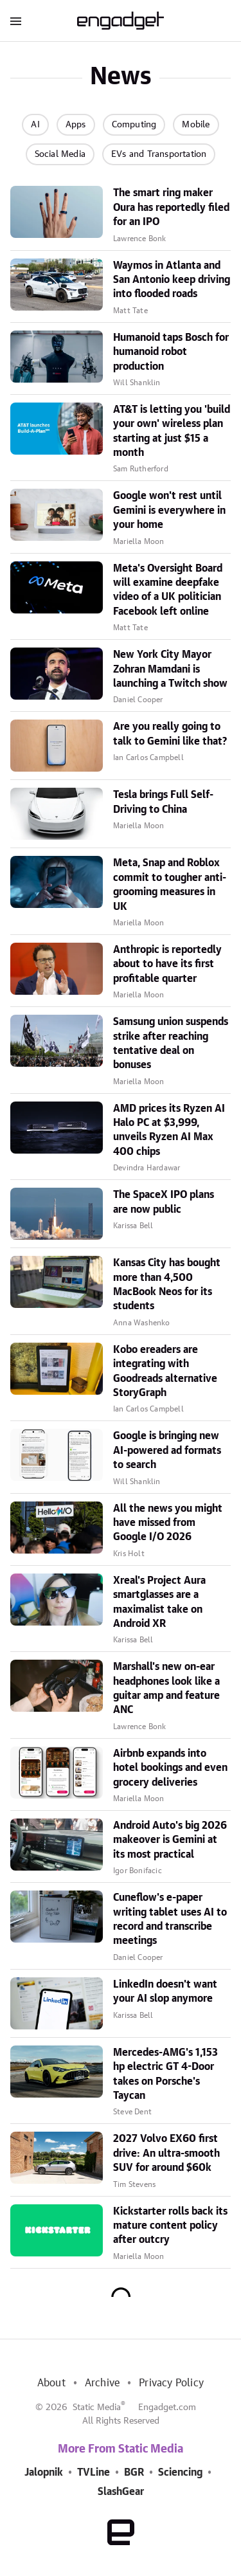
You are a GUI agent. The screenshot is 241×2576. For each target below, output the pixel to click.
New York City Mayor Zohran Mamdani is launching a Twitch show (170, 669)
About (51, 2383)
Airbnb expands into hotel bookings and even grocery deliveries (170, 1768)
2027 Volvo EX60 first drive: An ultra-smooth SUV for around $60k (166, 2153)
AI (35, 124)
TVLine (93, 2472)
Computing (134, 124)
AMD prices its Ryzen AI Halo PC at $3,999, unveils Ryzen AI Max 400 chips (169, 1130)
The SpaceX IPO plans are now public (163, 1202)
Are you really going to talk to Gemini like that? (170, 733)
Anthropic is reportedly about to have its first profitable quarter (167, 964)
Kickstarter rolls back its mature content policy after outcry (170, 2225)
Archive (102, 2383)
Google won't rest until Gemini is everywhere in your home (169, 510)
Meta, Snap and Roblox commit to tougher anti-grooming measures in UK (169, 884)
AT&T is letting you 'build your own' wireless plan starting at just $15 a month (171, 431)
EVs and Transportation (158, 154)
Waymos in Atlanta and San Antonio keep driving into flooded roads (171, 280)
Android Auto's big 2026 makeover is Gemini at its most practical (170, 1840)
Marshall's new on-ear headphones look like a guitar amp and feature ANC (166, 1688)
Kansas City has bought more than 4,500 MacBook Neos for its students (166, 1284)
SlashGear (121, 2492)
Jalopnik (43, 2472)
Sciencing (180, 2472)
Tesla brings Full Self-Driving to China (163, 802)
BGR (134, 2472)
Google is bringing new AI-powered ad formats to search (167, 1450)
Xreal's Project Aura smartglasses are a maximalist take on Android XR (159, 1602)
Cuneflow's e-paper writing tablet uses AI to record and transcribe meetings (170, 1919)
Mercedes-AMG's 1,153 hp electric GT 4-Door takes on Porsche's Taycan (165, 2074)
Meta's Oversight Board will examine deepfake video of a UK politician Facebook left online (167, 590)
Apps (76, 124)
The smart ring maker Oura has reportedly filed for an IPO (171, 207)
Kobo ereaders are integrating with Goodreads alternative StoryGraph (165, 1371)
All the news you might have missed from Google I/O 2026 (167, 1523)
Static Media (97, 2407)
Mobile (196, 124)
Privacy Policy (171, 2383)
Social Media (60, 154)
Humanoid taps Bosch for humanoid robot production (171, 352)
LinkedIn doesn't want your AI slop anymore (165, 1991)
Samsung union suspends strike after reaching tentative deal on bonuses (170, 1043)
